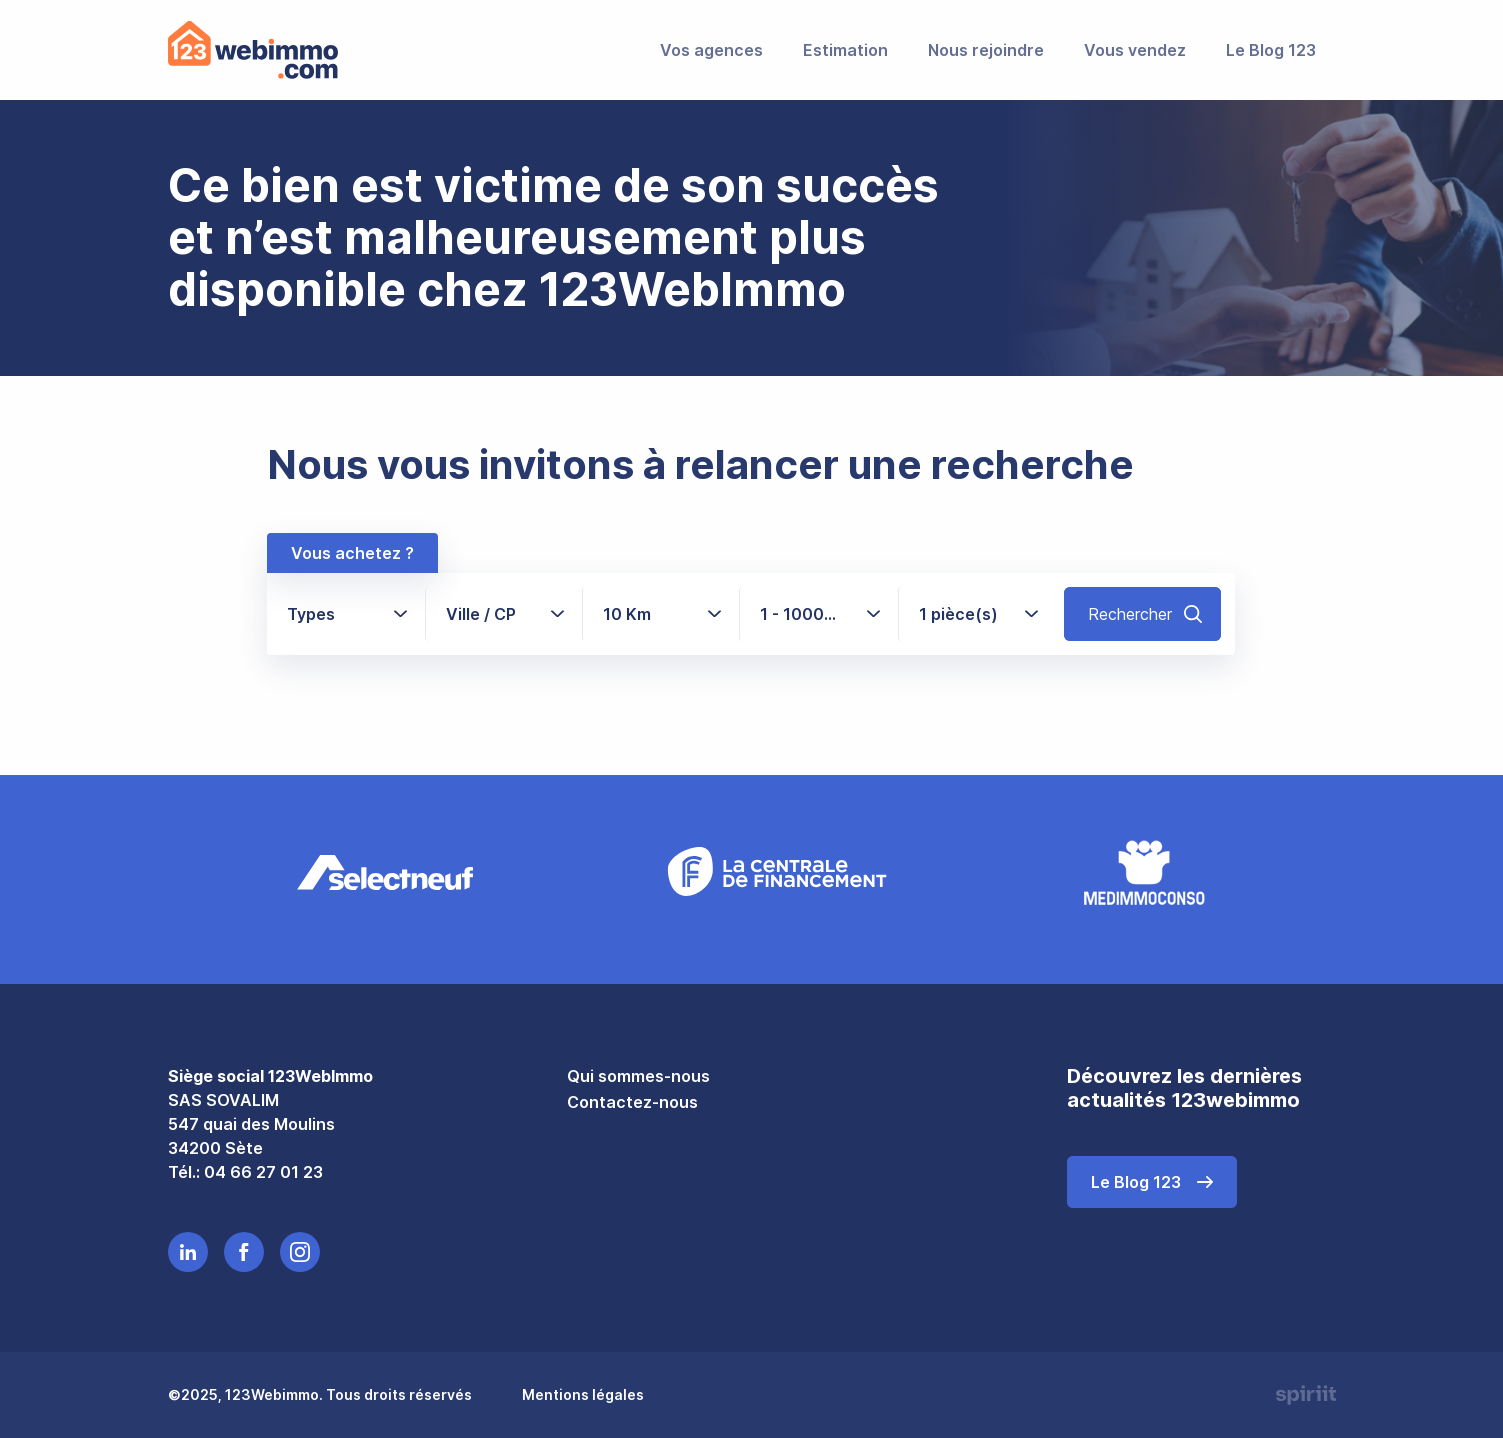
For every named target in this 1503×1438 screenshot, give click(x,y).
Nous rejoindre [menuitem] (986, 50)
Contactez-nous (632, 1102)
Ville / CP (481, 614)
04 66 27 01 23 (263, 1172)
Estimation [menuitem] (845, 50)
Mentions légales (583, 1394)
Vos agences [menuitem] (711, 50)
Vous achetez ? (352, 553)
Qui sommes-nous (638, 1076)
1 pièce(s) (958, 614)
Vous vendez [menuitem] (1135, 50)
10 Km (627, 614)
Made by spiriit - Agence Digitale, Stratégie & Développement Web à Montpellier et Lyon (1306, 1395)
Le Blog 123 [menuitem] (1271, 50)
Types (311, 614)
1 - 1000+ (807, 614)
